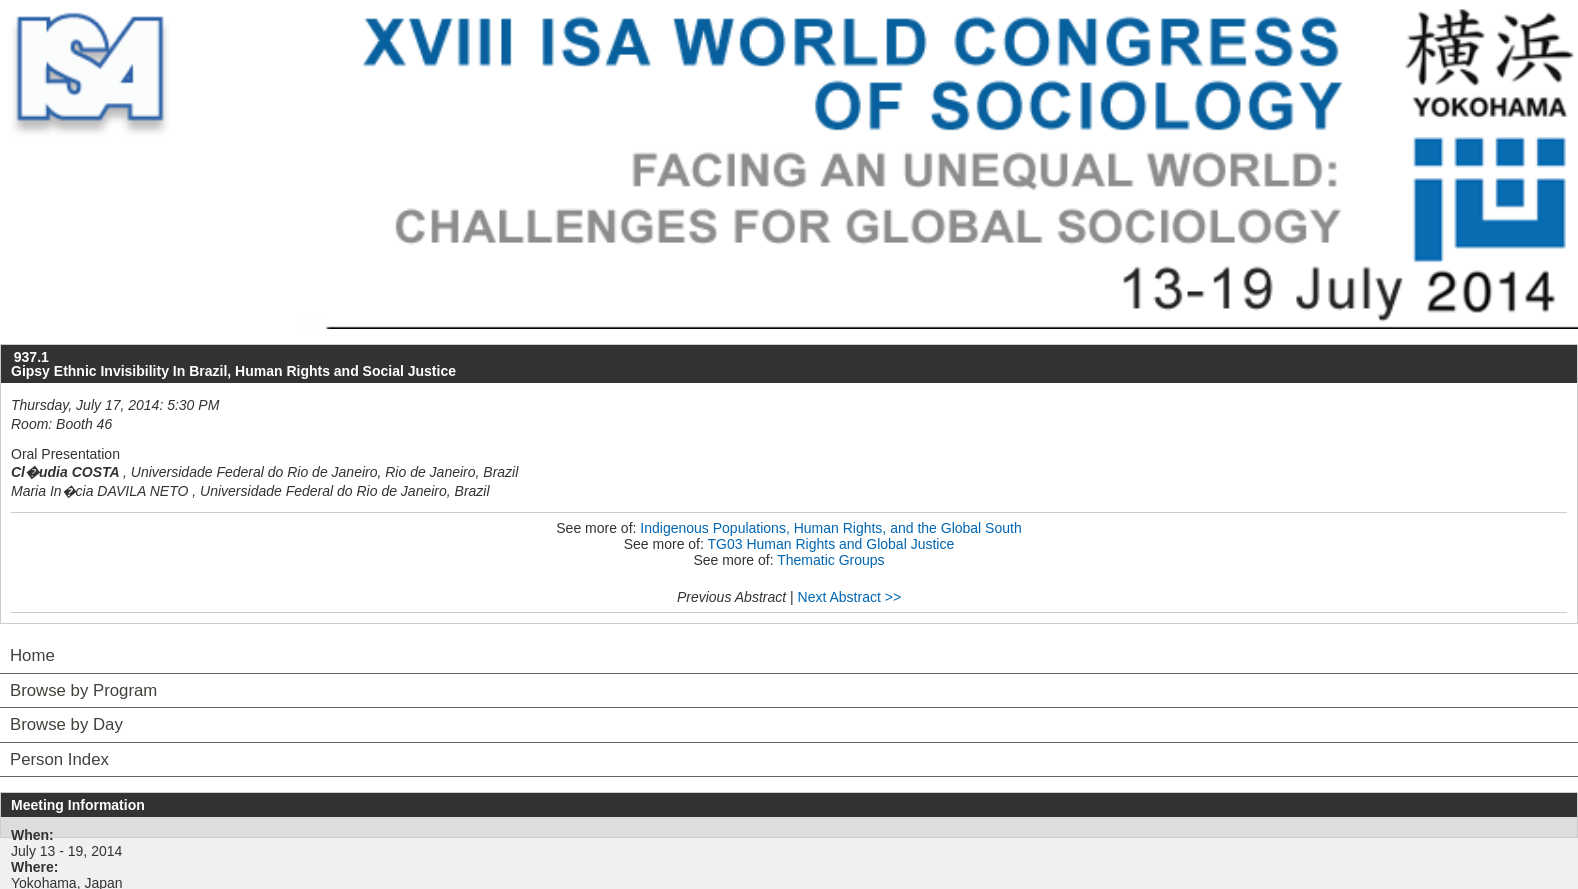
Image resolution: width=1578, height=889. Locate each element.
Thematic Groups (830, 560)
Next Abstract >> (850, 597)
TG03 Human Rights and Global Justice (831, 544)
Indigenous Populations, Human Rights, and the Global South (830, 528)
